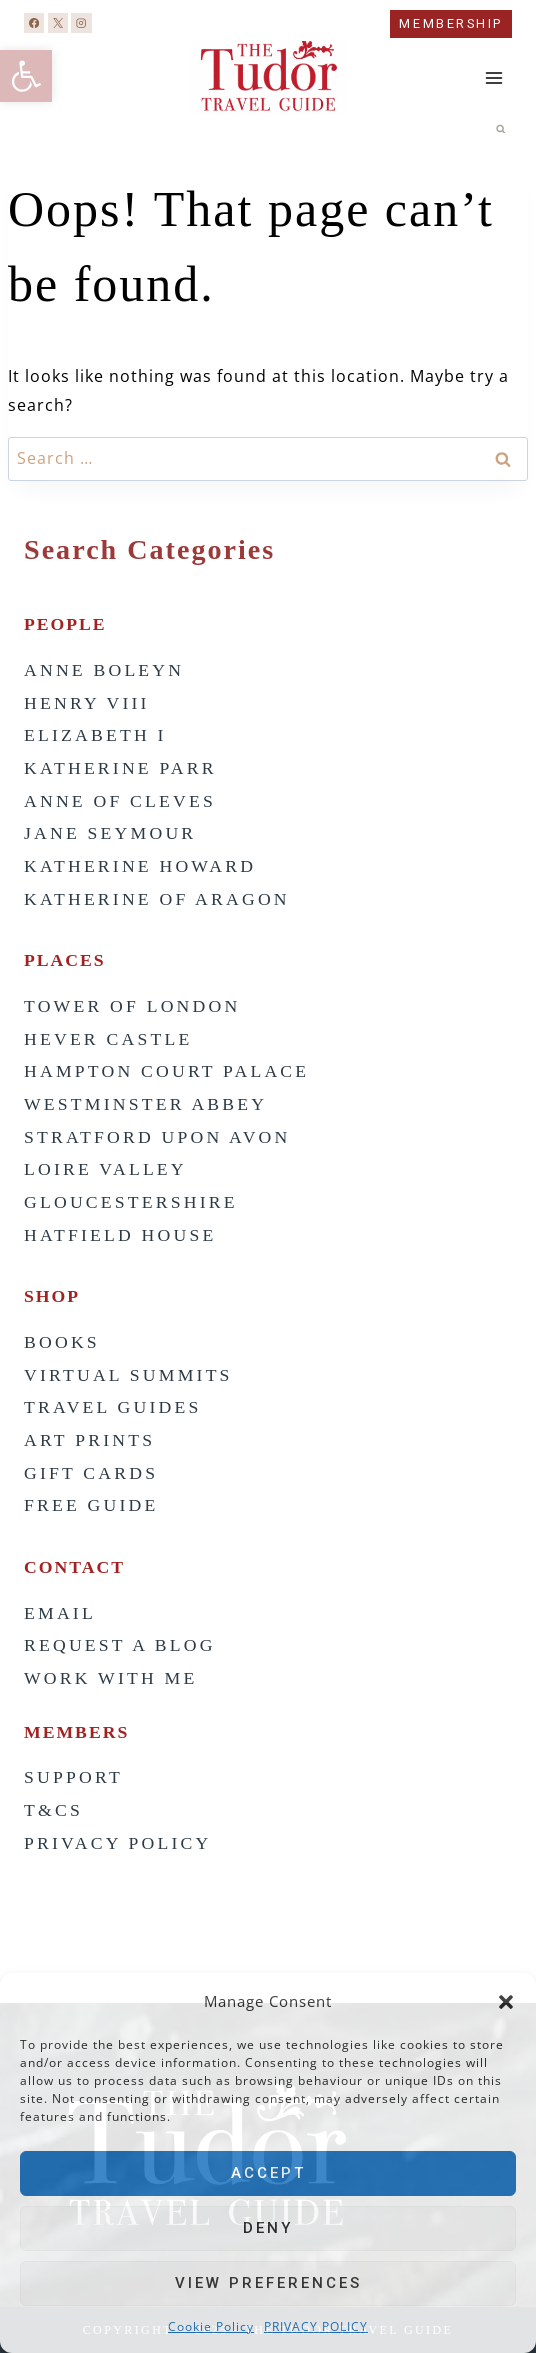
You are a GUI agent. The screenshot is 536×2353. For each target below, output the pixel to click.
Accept (268, 2173)
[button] (506, 2002)
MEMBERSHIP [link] (451, 23)
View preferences (268, 2283)
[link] (26, 76)
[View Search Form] (501, 129)
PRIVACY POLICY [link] (316, 2326)
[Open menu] (493, 78)
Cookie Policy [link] (211, 2326)
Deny (268, 2228)
